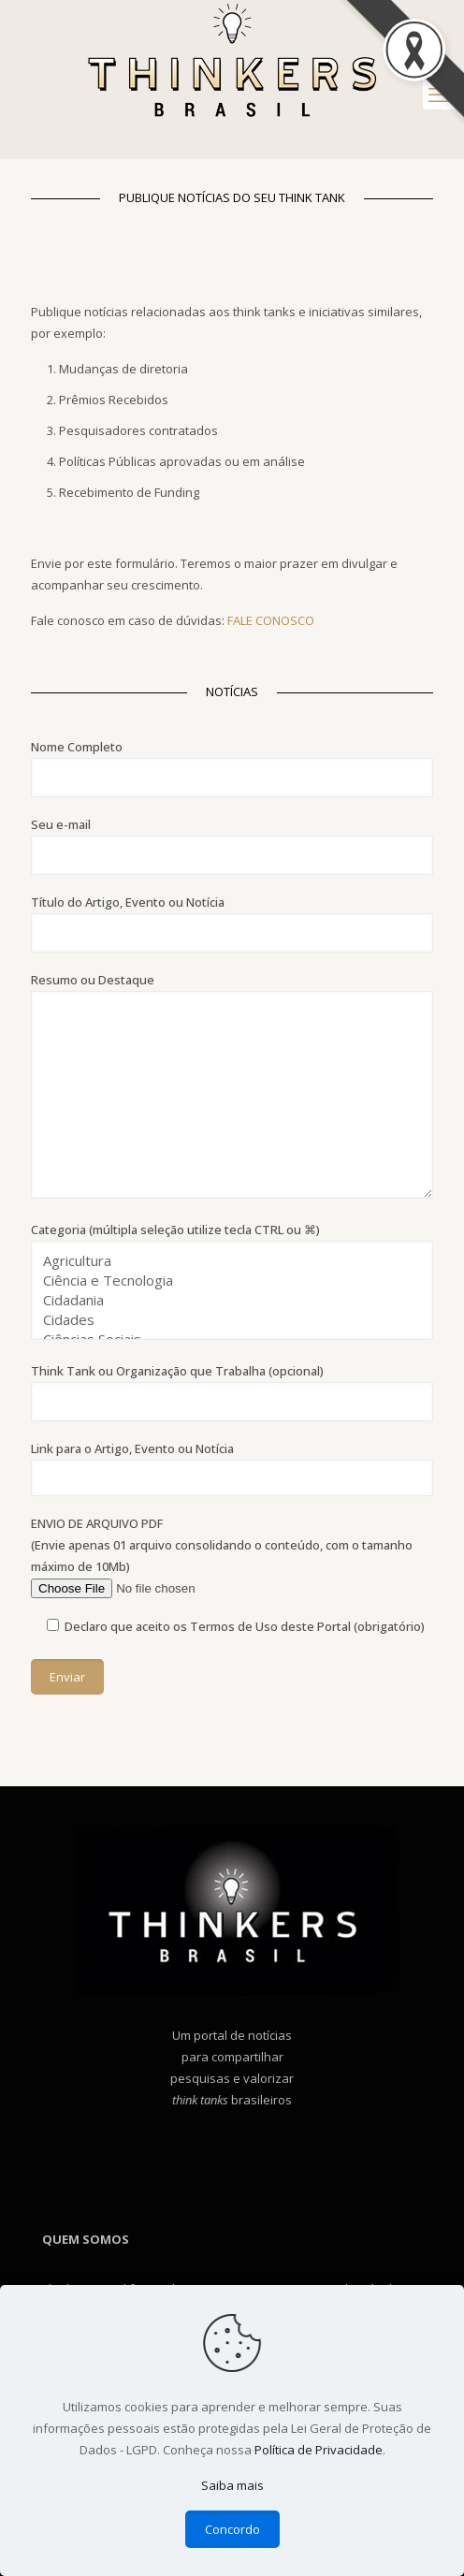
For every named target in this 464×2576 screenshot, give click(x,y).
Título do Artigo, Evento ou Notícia (232, 923)
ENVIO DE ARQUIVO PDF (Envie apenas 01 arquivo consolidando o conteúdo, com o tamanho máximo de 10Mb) (232, 1557)
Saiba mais (232, 2485)
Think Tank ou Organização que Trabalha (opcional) (232, 1391)
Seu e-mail (232, 845)
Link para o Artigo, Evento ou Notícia (232, 1468)
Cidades (225, 1320)
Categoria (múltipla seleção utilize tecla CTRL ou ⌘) (232, 1280)
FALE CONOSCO (270, 620)
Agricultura (225, 1261)
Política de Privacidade (318, 2449)
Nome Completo (232, 767)
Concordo (232, 2529)
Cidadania (225, 1300)
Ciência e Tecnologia (225, 1280)
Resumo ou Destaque (232, 1085)
